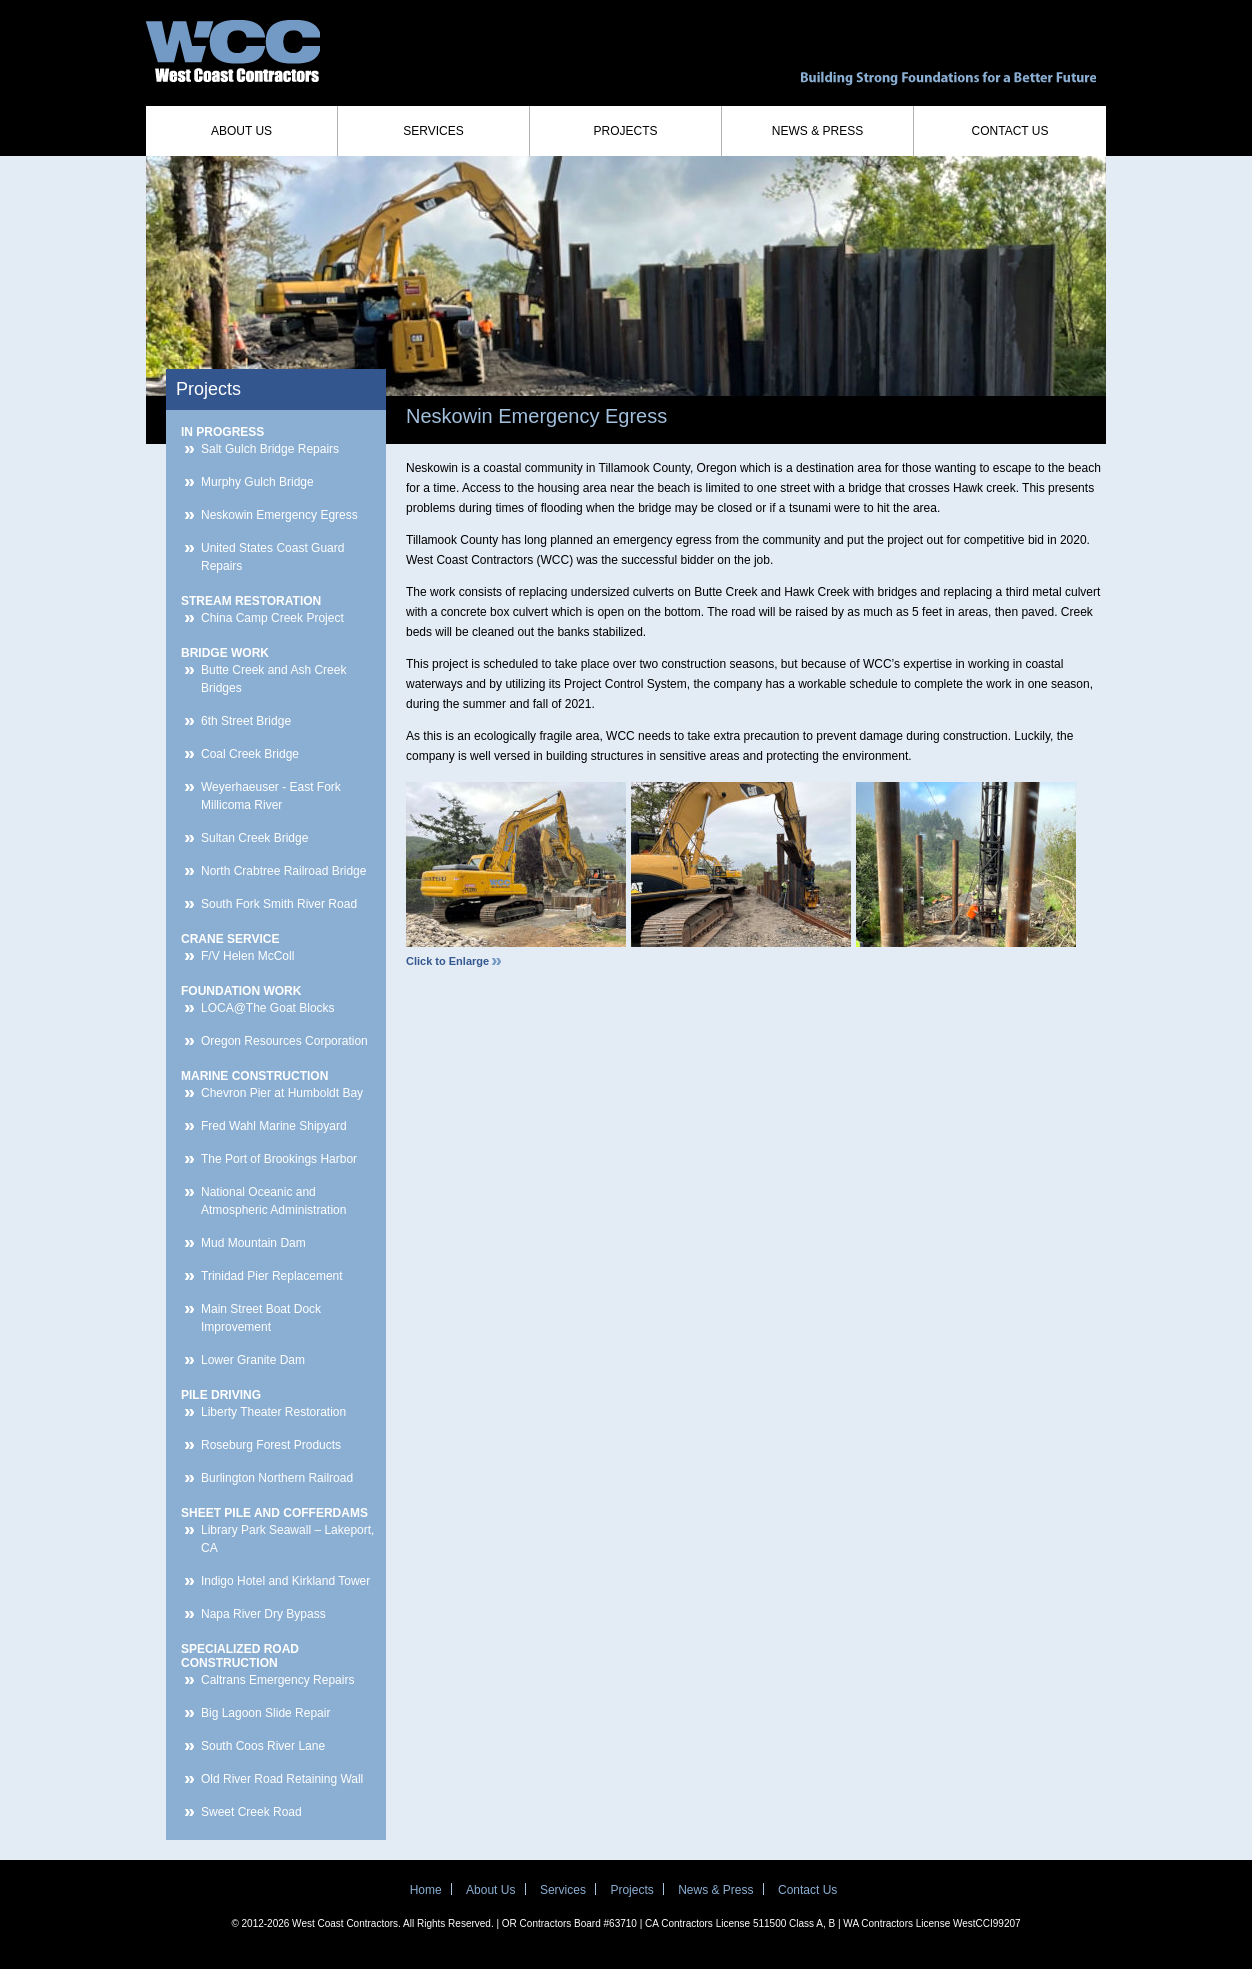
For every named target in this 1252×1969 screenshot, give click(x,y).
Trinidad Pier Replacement (272, 1276)
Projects (625, 131)
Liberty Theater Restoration (273, 1412)
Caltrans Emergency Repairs (277, 1680)
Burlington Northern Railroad (277, 1478)
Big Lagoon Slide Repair (265, 1713)
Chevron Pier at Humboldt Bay (282, 1093)
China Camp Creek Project (272, 618)
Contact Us (1010, 131)
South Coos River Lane (263, 1746)
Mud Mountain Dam (253, 1243)
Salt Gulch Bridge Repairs (270, 449)
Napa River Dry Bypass (263, 1614)
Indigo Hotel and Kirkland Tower (285, 1581)
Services (433, 131)
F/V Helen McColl (247, 956)
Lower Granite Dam (253, 1360)
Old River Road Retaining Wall (282, 1779)
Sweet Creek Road (251, 1812)
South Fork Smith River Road (279, 904)
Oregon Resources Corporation (284, 1041)
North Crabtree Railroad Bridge (283, 871)
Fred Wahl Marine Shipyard (274, 1126)
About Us (241, 131)
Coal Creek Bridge (250, 754)
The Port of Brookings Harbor (279, 1159)
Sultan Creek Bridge (254, 838)
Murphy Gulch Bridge (257, 482)
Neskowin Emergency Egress (279, 515)
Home (426, 1890)
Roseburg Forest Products (271, 1445)
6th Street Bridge (246, 721)
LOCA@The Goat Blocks (268, 1008)
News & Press (817, 131)
